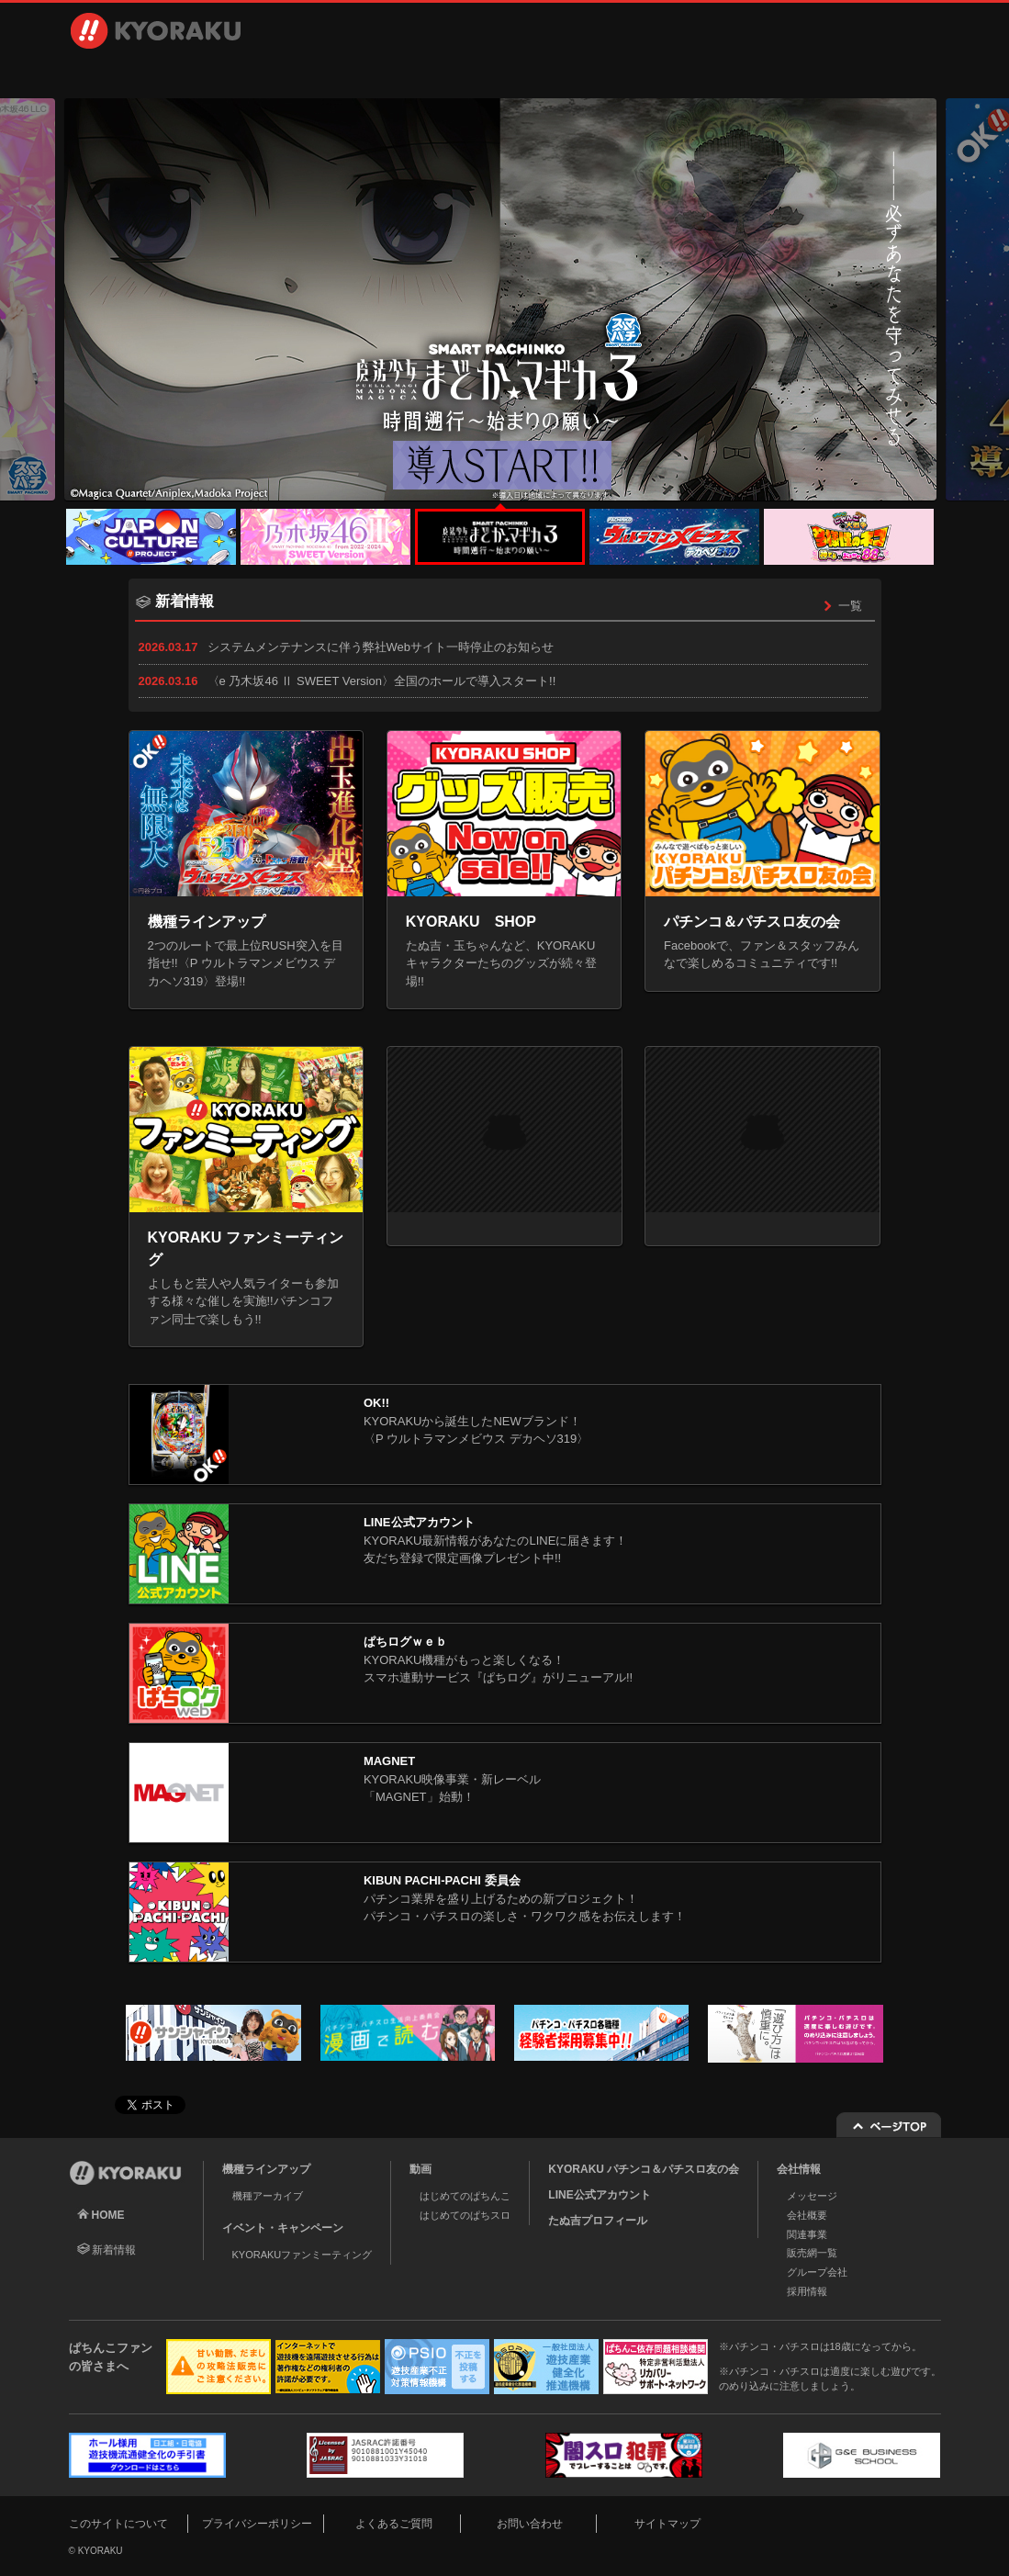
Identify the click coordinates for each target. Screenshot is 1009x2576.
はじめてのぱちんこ (465, 2195)
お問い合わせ (858, 73)
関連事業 (807, 2234)
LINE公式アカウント (599, 2194)
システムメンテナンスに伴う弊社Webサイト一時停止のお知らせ (381, 647)
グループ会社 (817, 2272)
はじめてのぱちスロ (465, 2215)
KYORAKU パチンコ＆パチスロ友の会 (643, 2169)
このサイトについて (118, 2523)
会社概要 (807, 2215)
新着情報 (114, 2250)
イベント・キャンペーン (442, 73)
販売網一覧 (812, 2252)
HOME (108, 2215)
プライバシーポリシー (257, 2523)
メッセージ (812, 2195)
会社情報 (576, 73)
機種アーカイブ (267, 2195)
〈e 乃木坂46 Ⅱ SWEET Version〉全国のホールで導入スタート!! (381, 681)
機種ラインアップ (154, 73)
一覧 (840, 606)
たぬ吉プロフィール (597, 2220)
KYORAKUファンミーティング (302, 2254)
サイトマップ (667, 2523)
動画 (308, 73)
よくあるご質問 (393, 2523)
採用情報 (709, 73)
